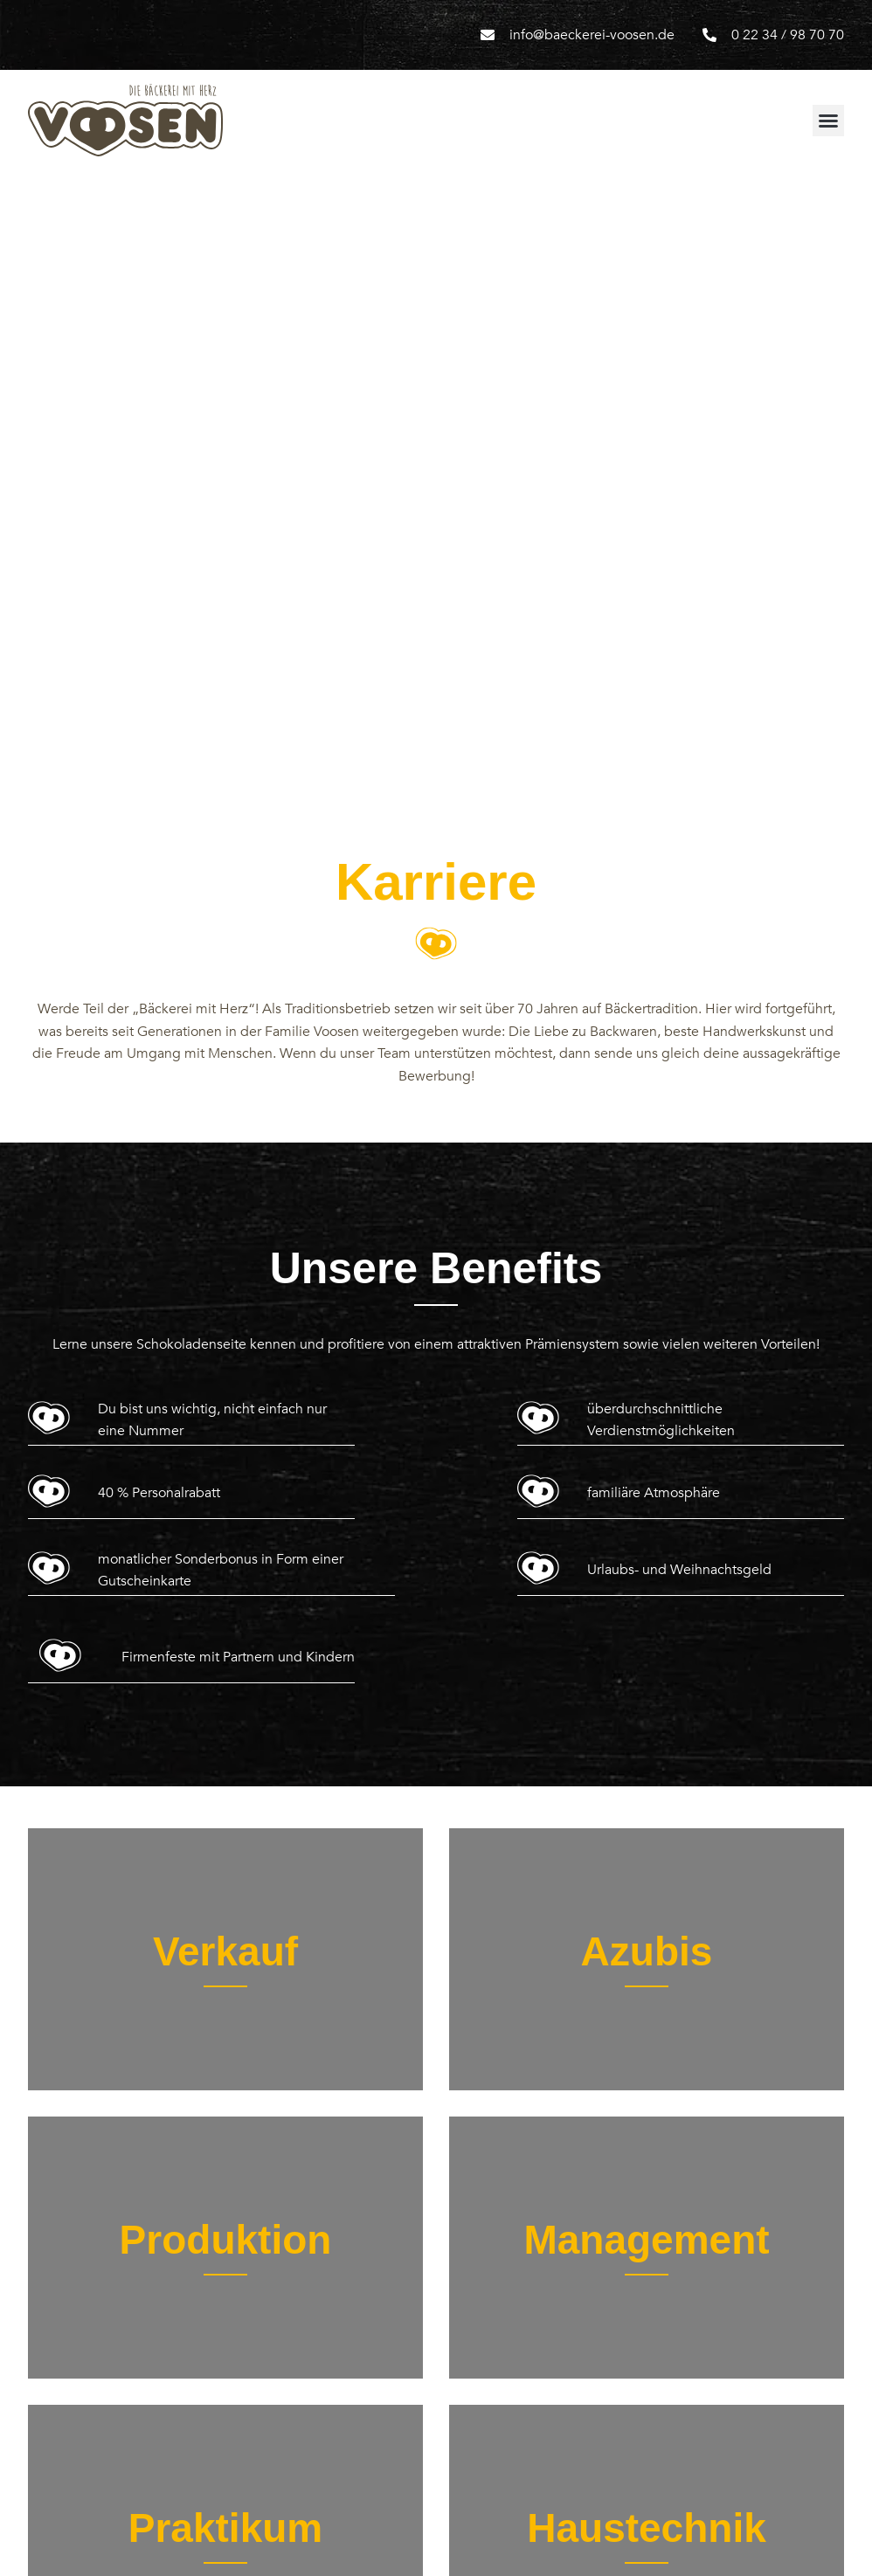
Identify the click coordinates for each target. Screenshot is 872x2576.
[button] (828, 120)
